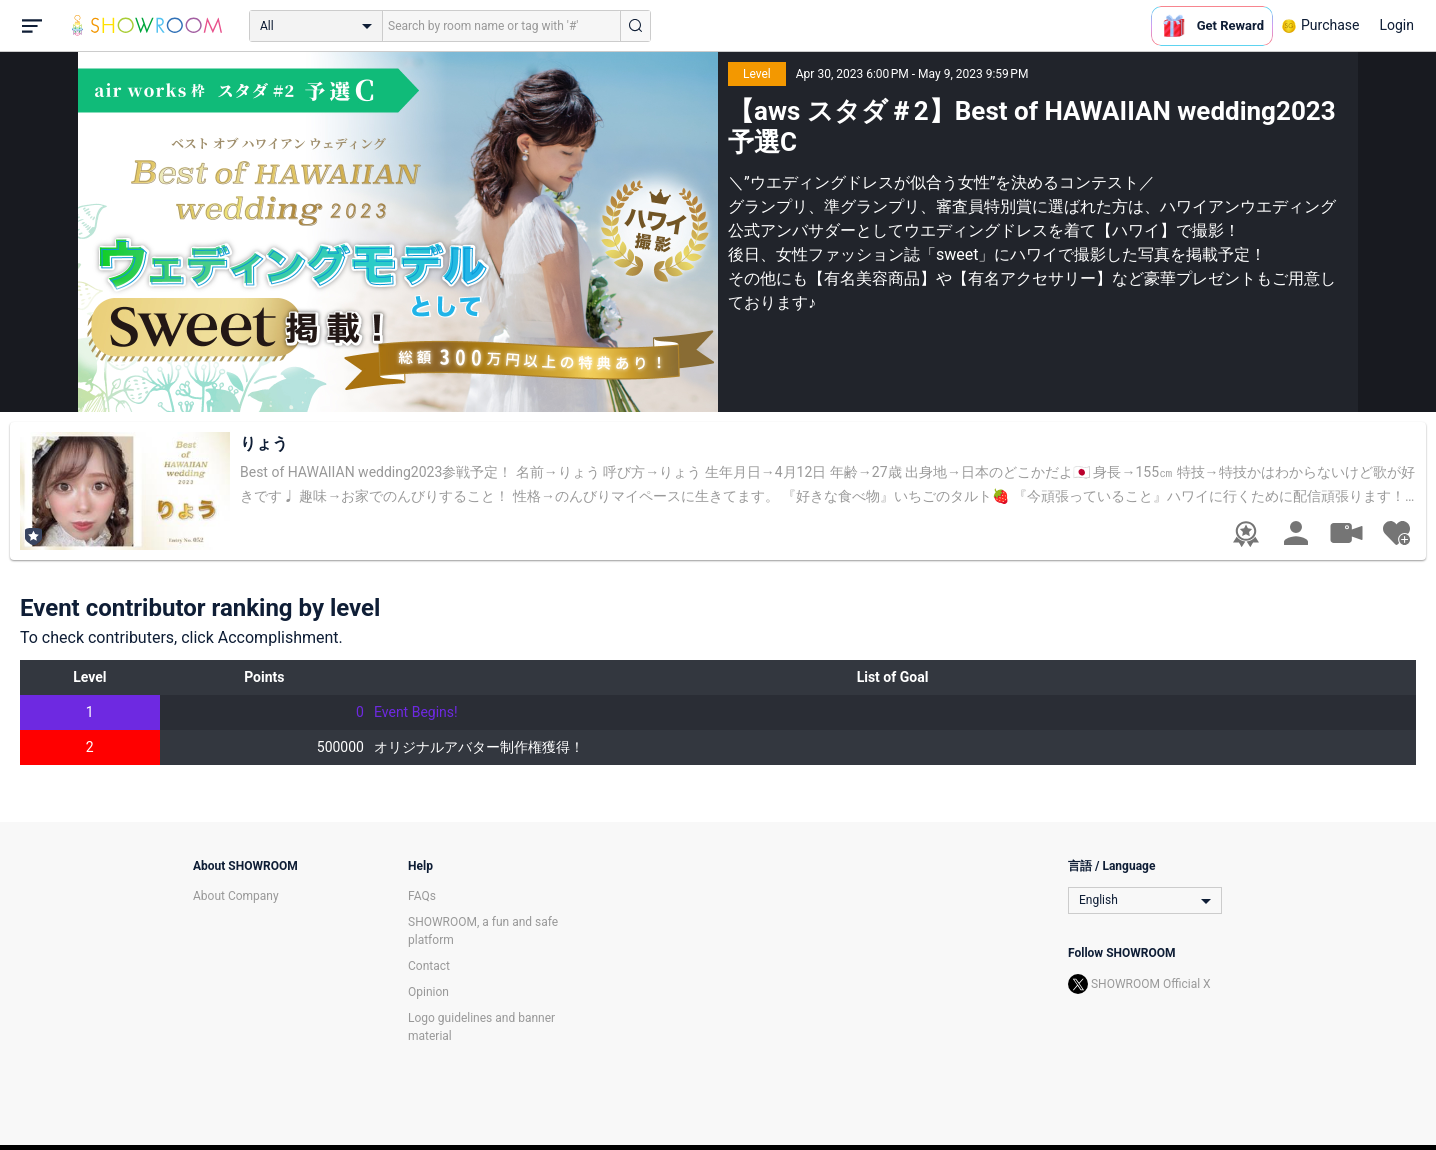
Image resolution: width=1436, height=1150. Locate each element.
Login (1396, 25)
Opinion (428, 992)
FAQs (422, 896)
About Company (236, 896)
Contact (429, 966)
